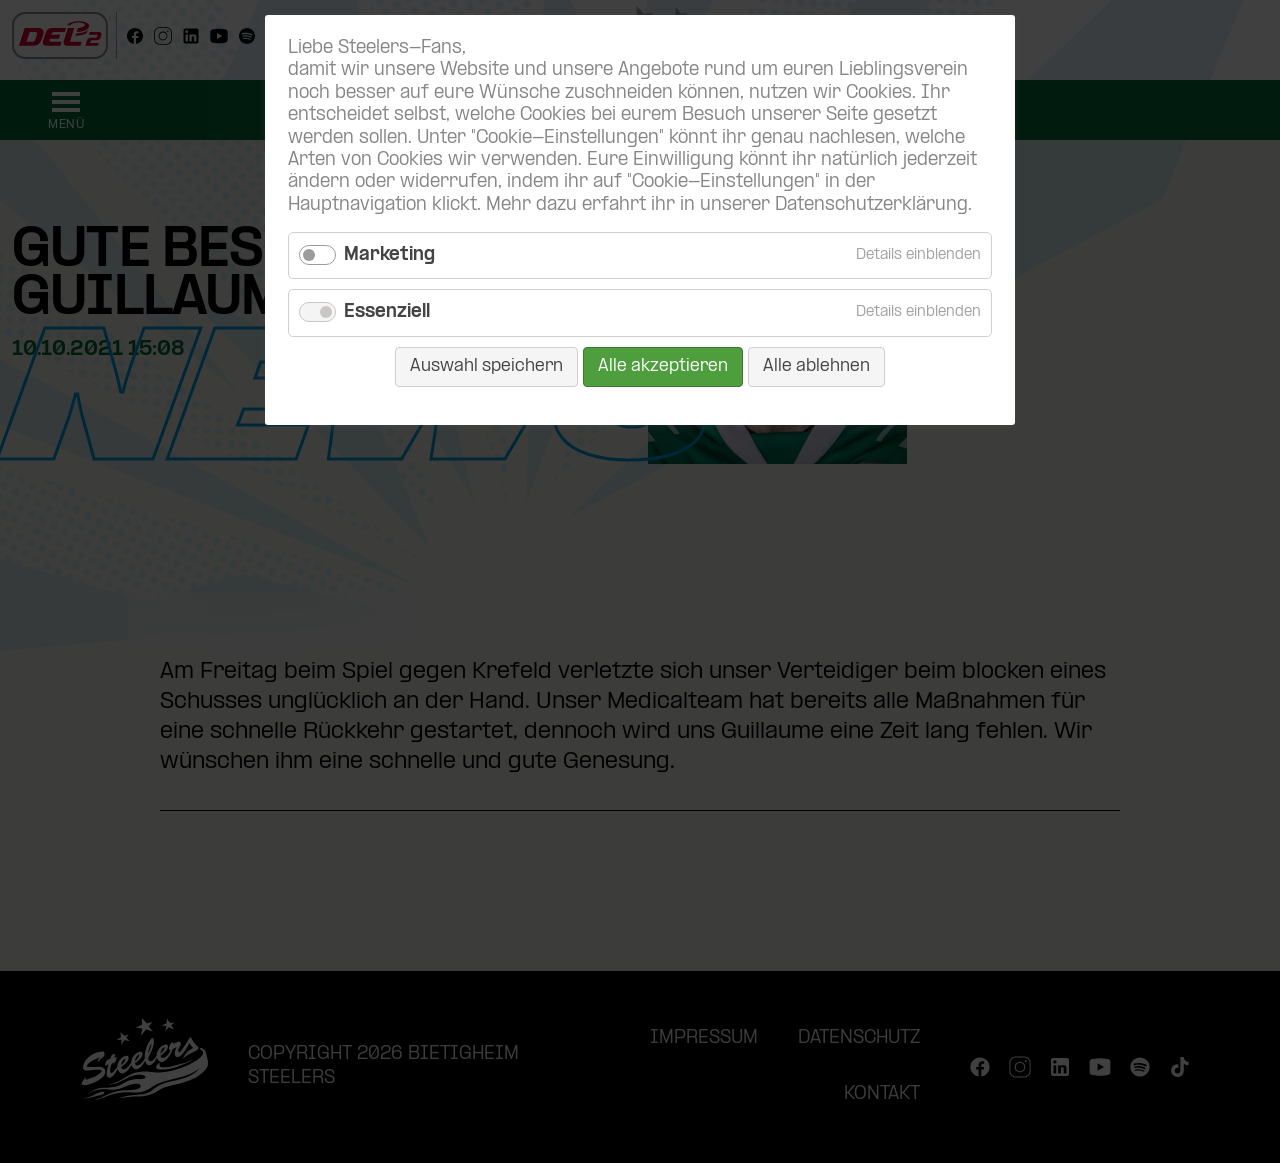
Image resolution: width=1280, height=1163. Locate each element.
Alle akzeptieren (663, 366)
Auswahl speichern (486, 366)
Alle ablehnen (816, 366)
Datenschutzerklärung (871, 205)
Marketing (389, 255)
